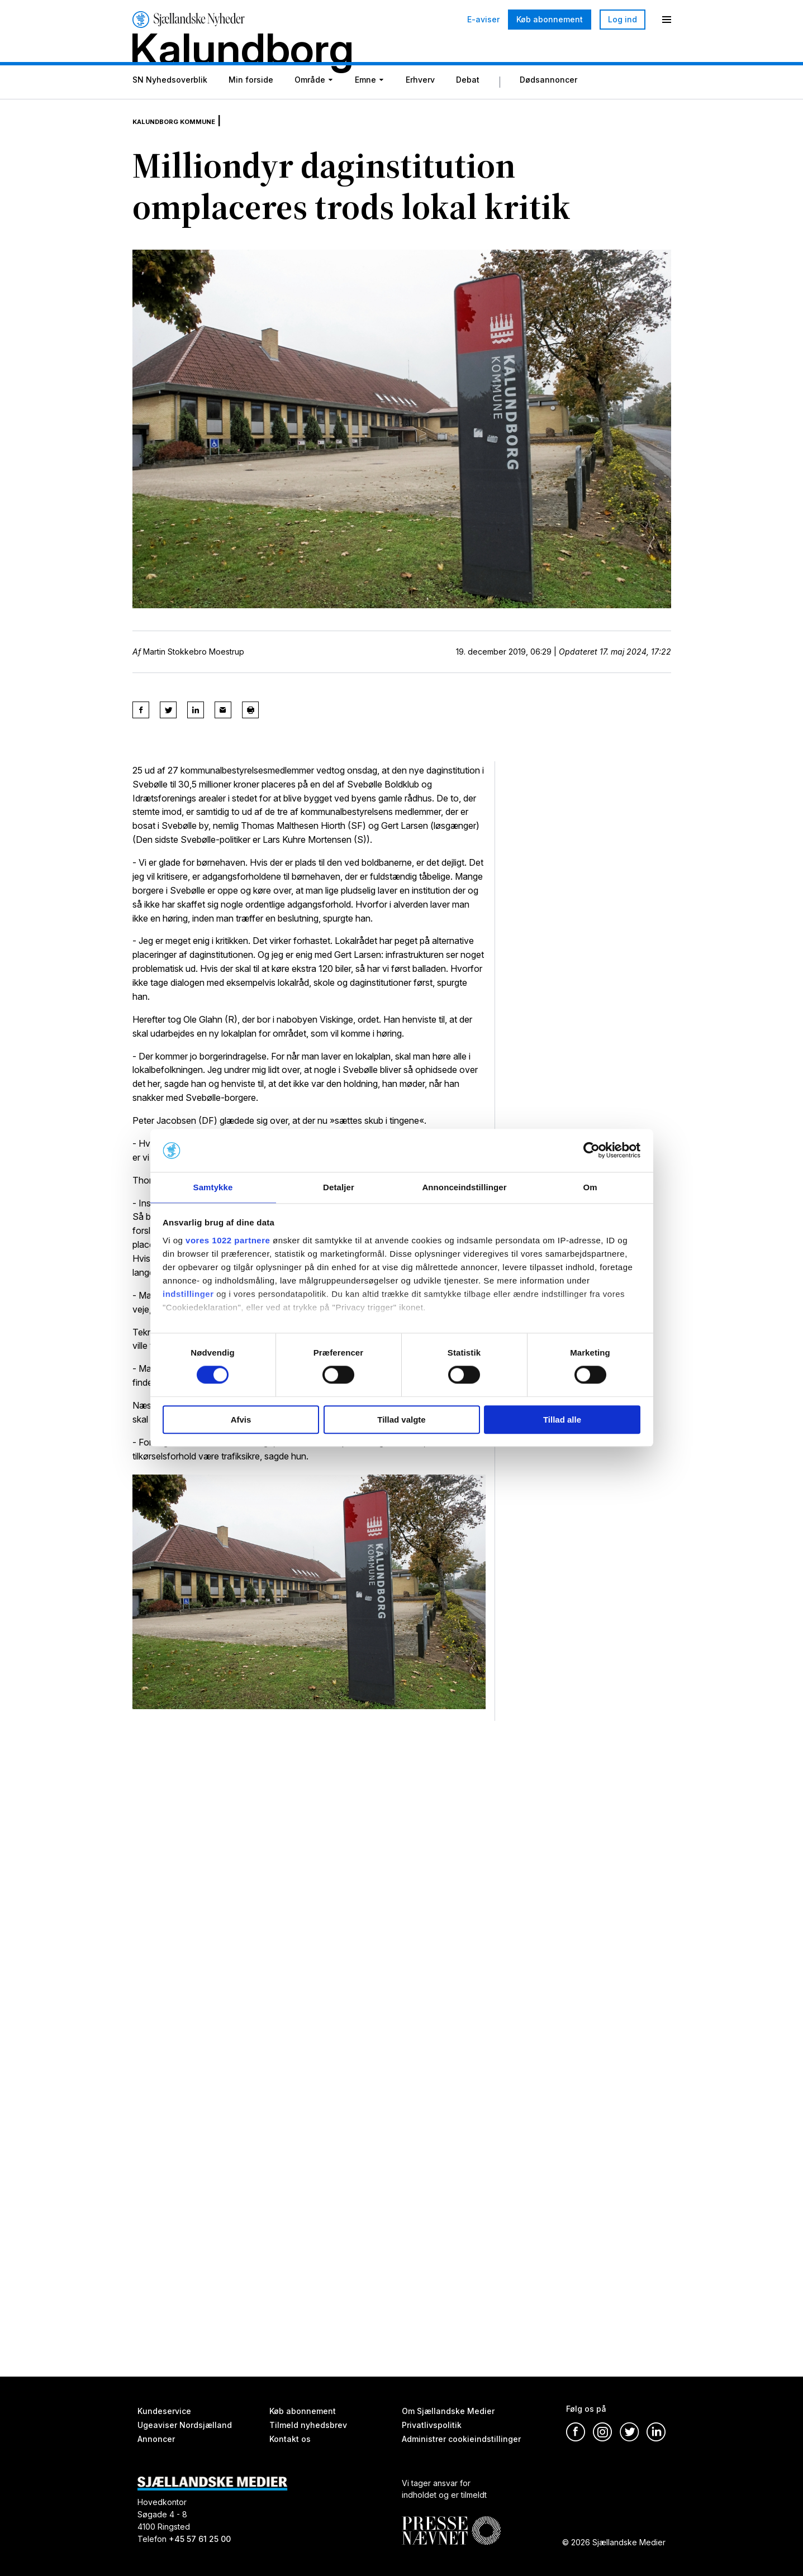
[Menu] (667, 19)
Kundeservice (164, 2411)
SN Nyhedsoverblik (169, 107)
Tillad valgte (401, 1420)
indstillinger (188, 1294)
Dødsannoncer (548, 107)
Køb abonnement (549, 19)
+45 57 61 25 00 (200, 2539)
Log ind (622, 19)
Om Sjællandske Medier (448, 2411)
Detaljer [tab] (338, 1186)
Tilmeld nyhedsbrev (308, 2425)
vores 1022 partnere (228, 1241)
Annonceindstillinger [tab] (464, 1186)
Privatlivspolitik (432, 2425)
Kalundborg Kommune (189, 139)
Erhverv (420, 107)
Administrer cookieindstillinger (461, 2439)
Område (309, 107)
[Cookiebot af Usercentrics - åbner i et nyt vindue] (591, 1150)
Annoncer (156, 2439)
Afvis (241, 1420)
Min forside (251, 107)
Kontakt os (290, 2439)
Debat (467, 107)
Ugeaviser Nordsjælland (184, 2425)
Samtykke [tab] (213, 1186)
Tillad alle (562, 1420)
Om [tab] (590, 1186)
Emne (365, 107)
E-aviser (483, 19)
